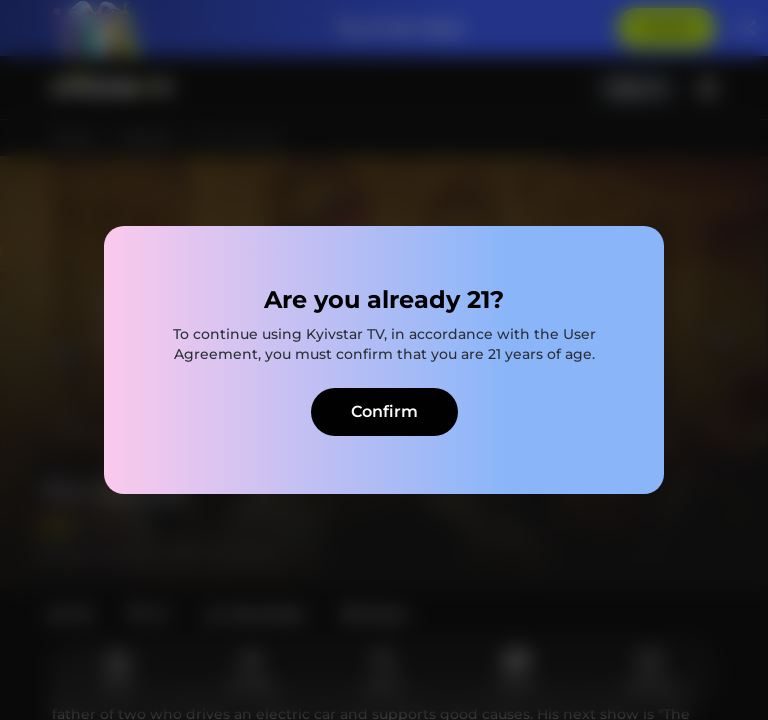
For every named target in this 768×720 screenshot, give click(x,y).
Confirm (384, 411)
